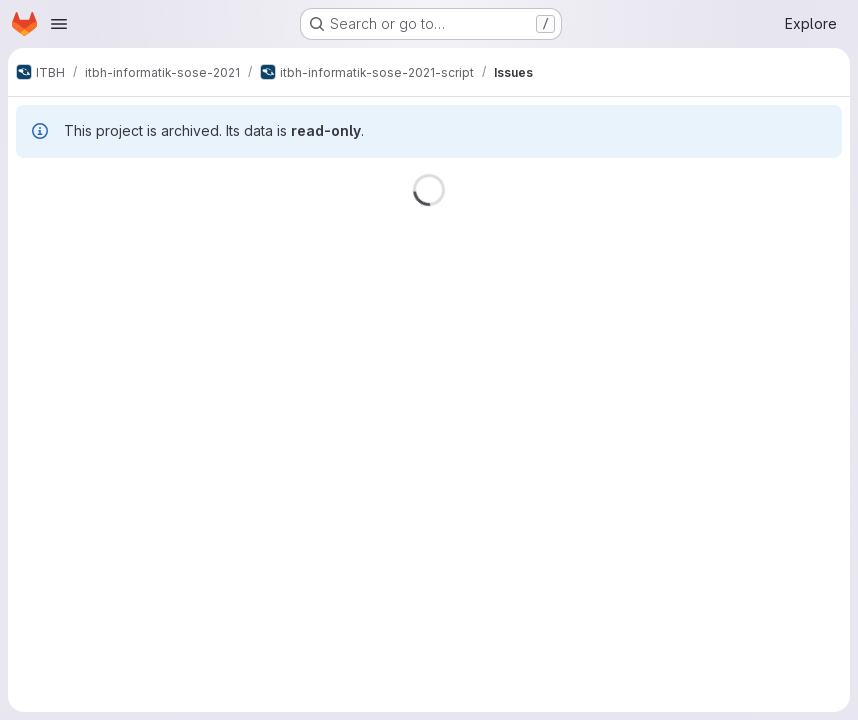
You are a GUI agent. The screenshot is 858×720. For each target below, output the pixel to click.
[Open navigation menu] (59, 24)
